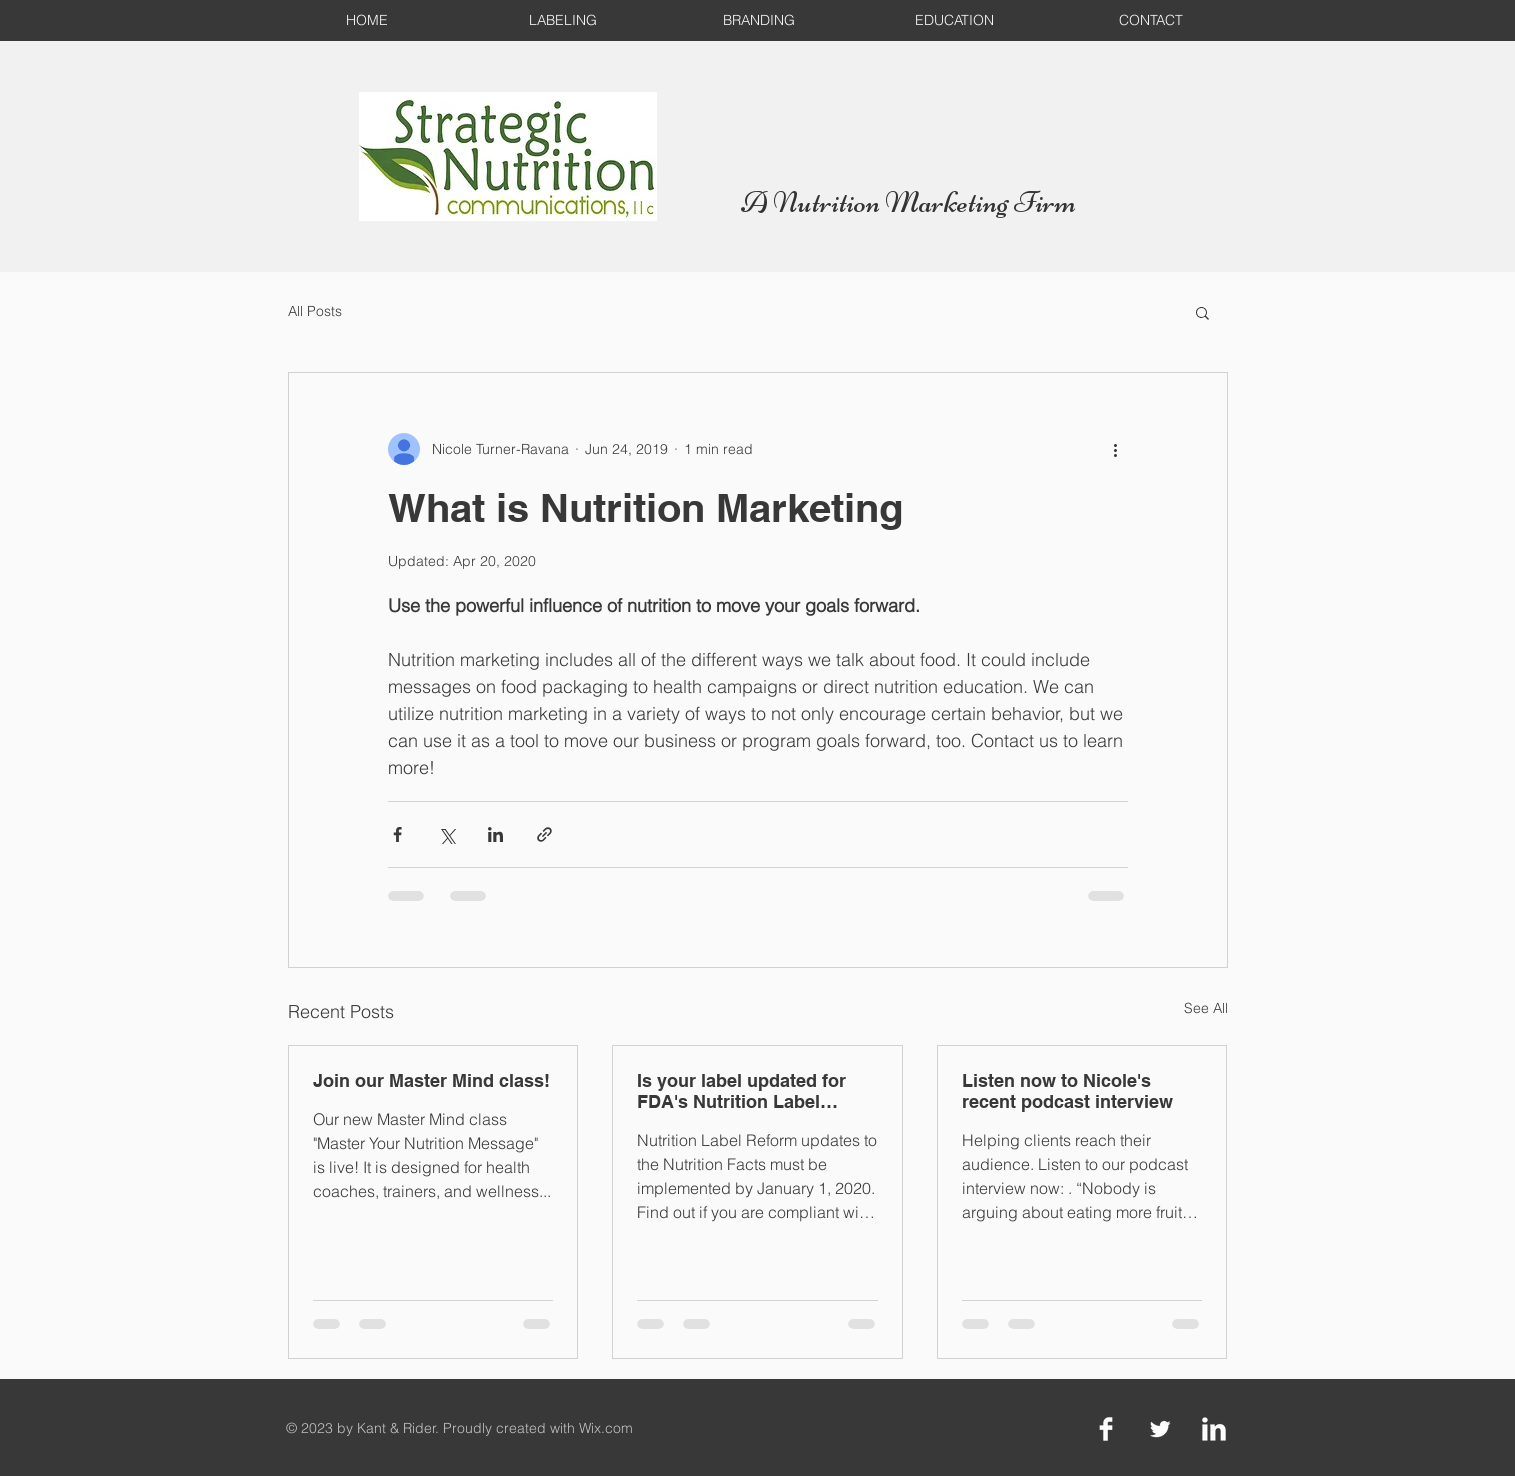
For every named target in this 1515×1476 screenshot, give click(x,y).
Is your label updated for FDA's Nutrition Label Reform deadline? (741, 1091)
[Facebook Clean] (1106, 1429)
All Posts (315, 311)
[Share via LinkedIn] (495, 834)
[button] (1202, 312)
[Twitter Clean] (1160, 1429)
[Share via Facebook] (397, 834)
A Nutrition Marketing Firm (908, 202)
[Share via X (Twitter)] (446, 834)
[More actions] (1116, 449)
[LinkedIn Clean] (1214, 1429)
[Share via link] (544, 834)
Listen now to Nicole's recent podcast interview (1067, 1091)
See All (1206, 1008)
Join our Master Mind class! (431, 1080)
